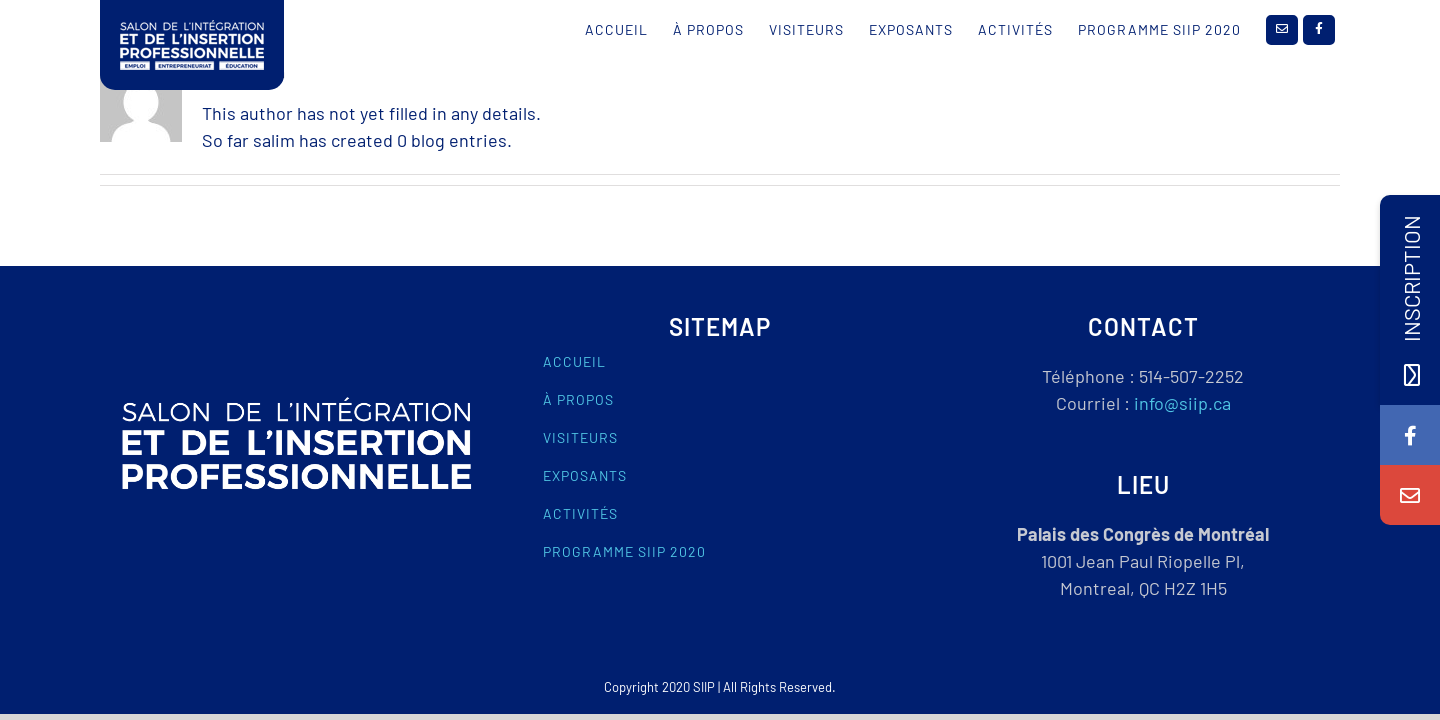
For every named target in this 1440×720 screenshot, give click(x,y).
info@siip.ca (1182, 403)
